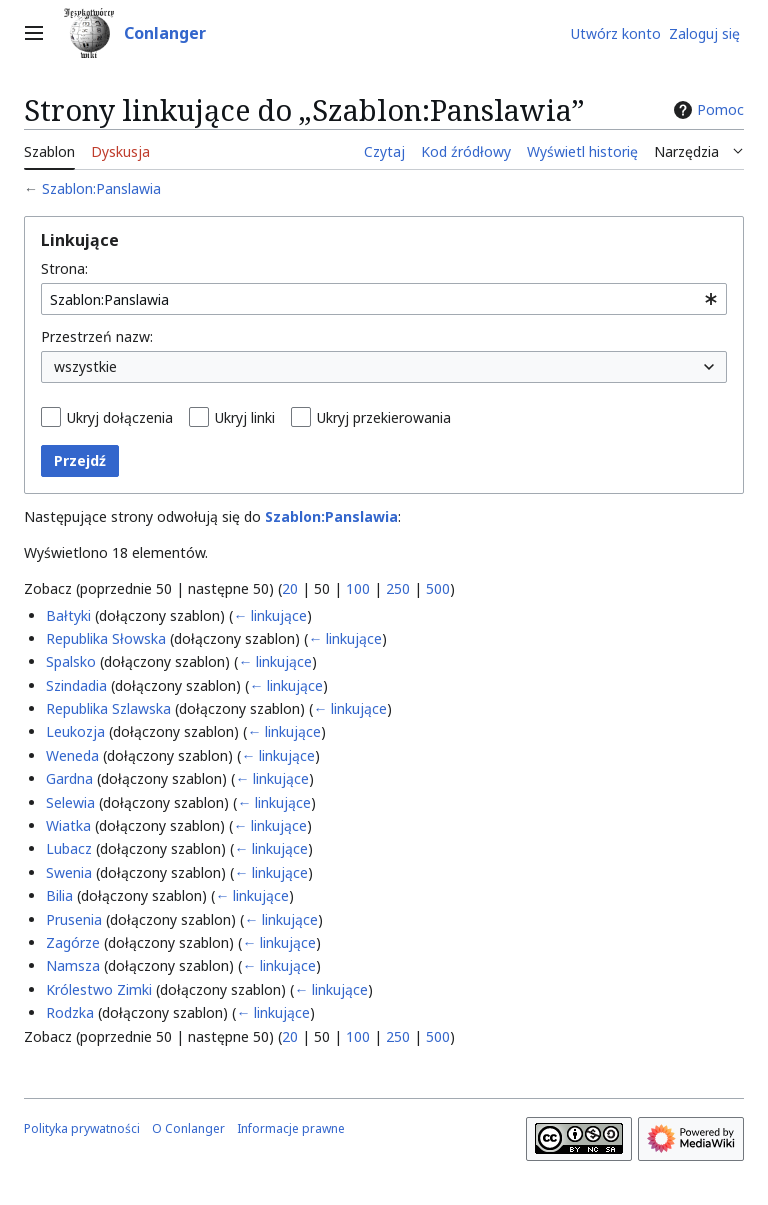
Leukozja (75, 731)
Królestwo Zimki (99, 989)
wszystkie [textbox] (85, 366)
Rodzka (70, 1012)
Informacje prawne (291, 1128)
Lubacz (69, 848)
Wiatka (68, 825)
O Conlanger (188, 1128)
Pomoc (706, 109)
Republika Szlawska (108, 708)
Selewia (70, 802)
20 (290, 588)
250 (398, 588)
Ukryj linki (245, 417)
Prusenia (74, 919)
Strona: (64, 268)
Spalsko (71, 661)
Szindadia (76, 685)
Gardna (69, 778)
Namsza (73, 965)
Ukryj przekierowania (384, 417)
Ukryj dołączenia (120, 417)
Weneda (72, 755)
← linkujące (270, 615)
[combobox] (384, 299)
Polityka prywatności (82, 1128)
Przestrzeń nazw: (97, 336)
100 (358, 588)
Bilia (59, 895)
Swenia (69, 872)
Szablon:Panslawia (101, 188)
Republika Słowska (106, 638)
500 (438, 588)
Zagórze (73, 942)
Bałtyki (68, 615)
